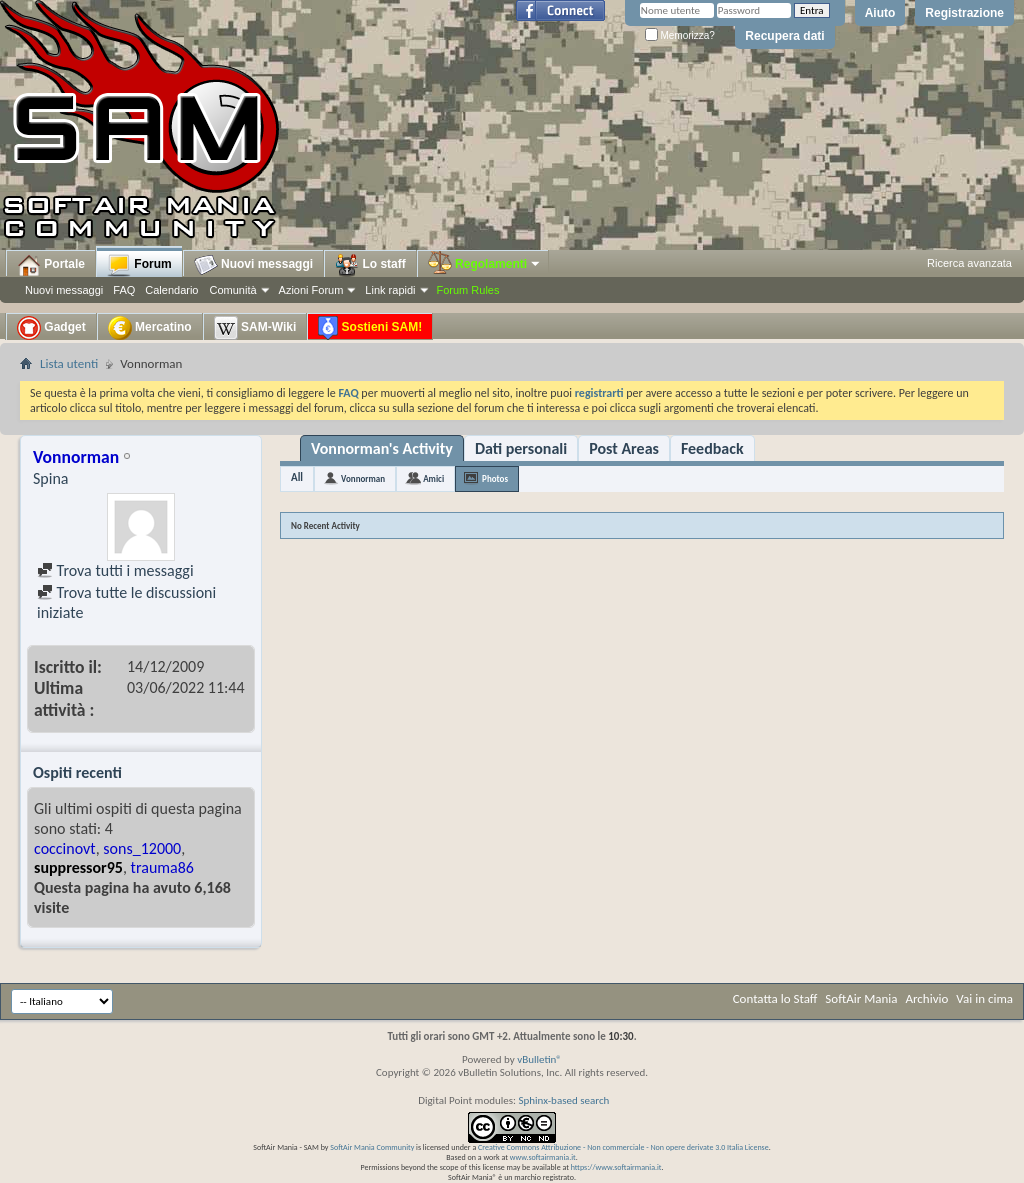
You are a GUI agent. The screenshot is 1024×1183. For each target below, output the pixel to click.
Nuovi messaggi (64, 290)
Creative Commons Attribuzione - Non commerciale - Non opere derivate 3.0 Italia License (623, 1147)
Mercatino (150, 328)
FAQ (124, 290)
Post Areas (624, 448)
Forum (139, 265)
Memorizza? (680, 35)
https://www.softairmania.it (616, 1167)
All (297, 477)
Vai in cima (984, 998)
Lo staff (370, 265)
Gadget (51, 328)
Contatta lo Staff (775, 998)
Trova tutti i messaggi (115, 570)
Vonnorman (363, 478)
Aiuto (880, 13)
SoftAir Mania (861, 998)
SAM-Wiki (255, 328)
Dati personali (521, 448)
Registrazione (964, 13)
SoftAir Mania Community (372, 1147)
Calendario (171, 290)
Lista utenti (69, 363)
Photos (495, 478)
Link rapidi (390, 290)
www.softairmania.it (543, 1157)
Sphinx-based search (563, 1100)
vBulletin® (539, 1059)
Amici (433, 478)
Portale (51, 265)
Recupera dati (784, 36)
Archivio (927, 998)
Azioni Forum (311, 290)
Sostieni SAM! (370, 328)
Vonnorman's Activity (382, 448)
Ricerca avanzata (969, 263)
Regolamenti (485, 264)
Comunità (232, 290)
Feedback (712, 448)
